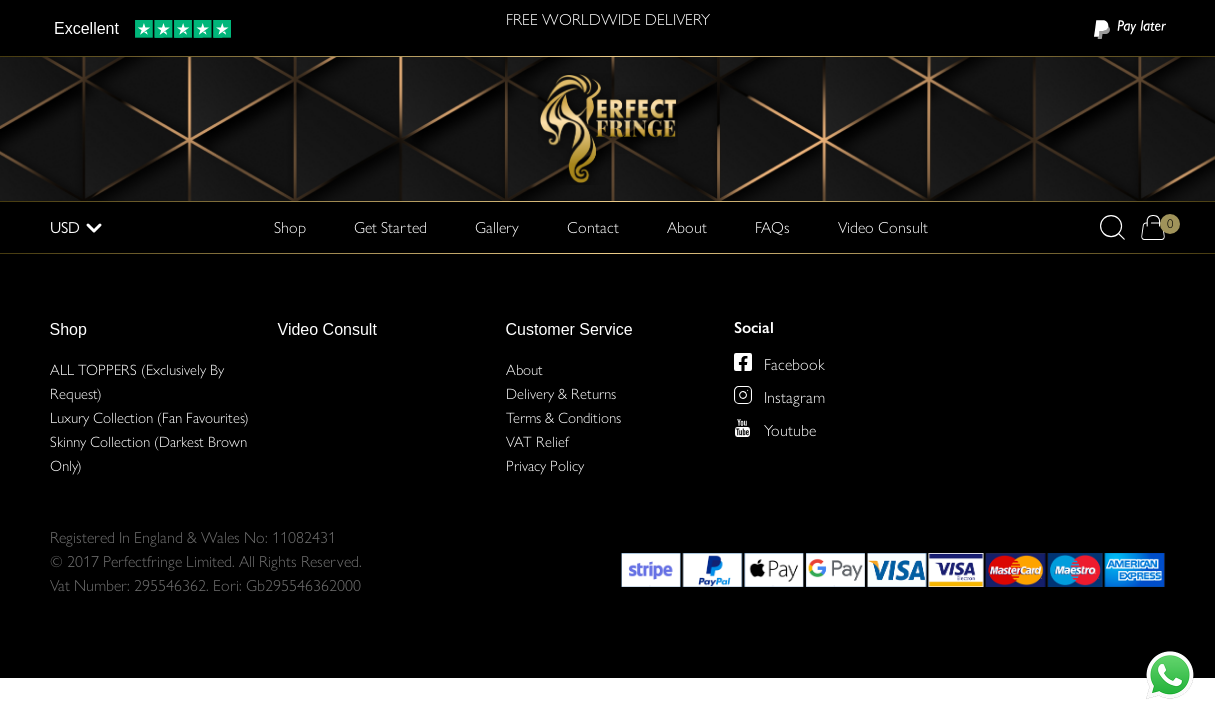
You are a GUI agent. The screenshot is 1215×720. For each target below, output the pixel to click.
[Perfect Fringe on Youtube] (743, 428)
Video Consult (883, 227)
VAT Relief (537, 442)
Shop (68, 329)
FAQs (772, 227)
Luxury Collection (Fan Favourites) (149, 418)
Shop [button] (290, 226)
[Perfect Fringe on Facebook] (743, 362)
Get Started (390, 227)
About (687, 227)
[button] (1112, 227)
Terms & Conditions (563, 418)
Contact (593, 227)
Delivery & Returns (561, 394)
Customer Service (569, 329)
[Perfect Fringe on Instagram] (743, 395)
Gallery (497, 227)
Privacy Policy (545, 466)
